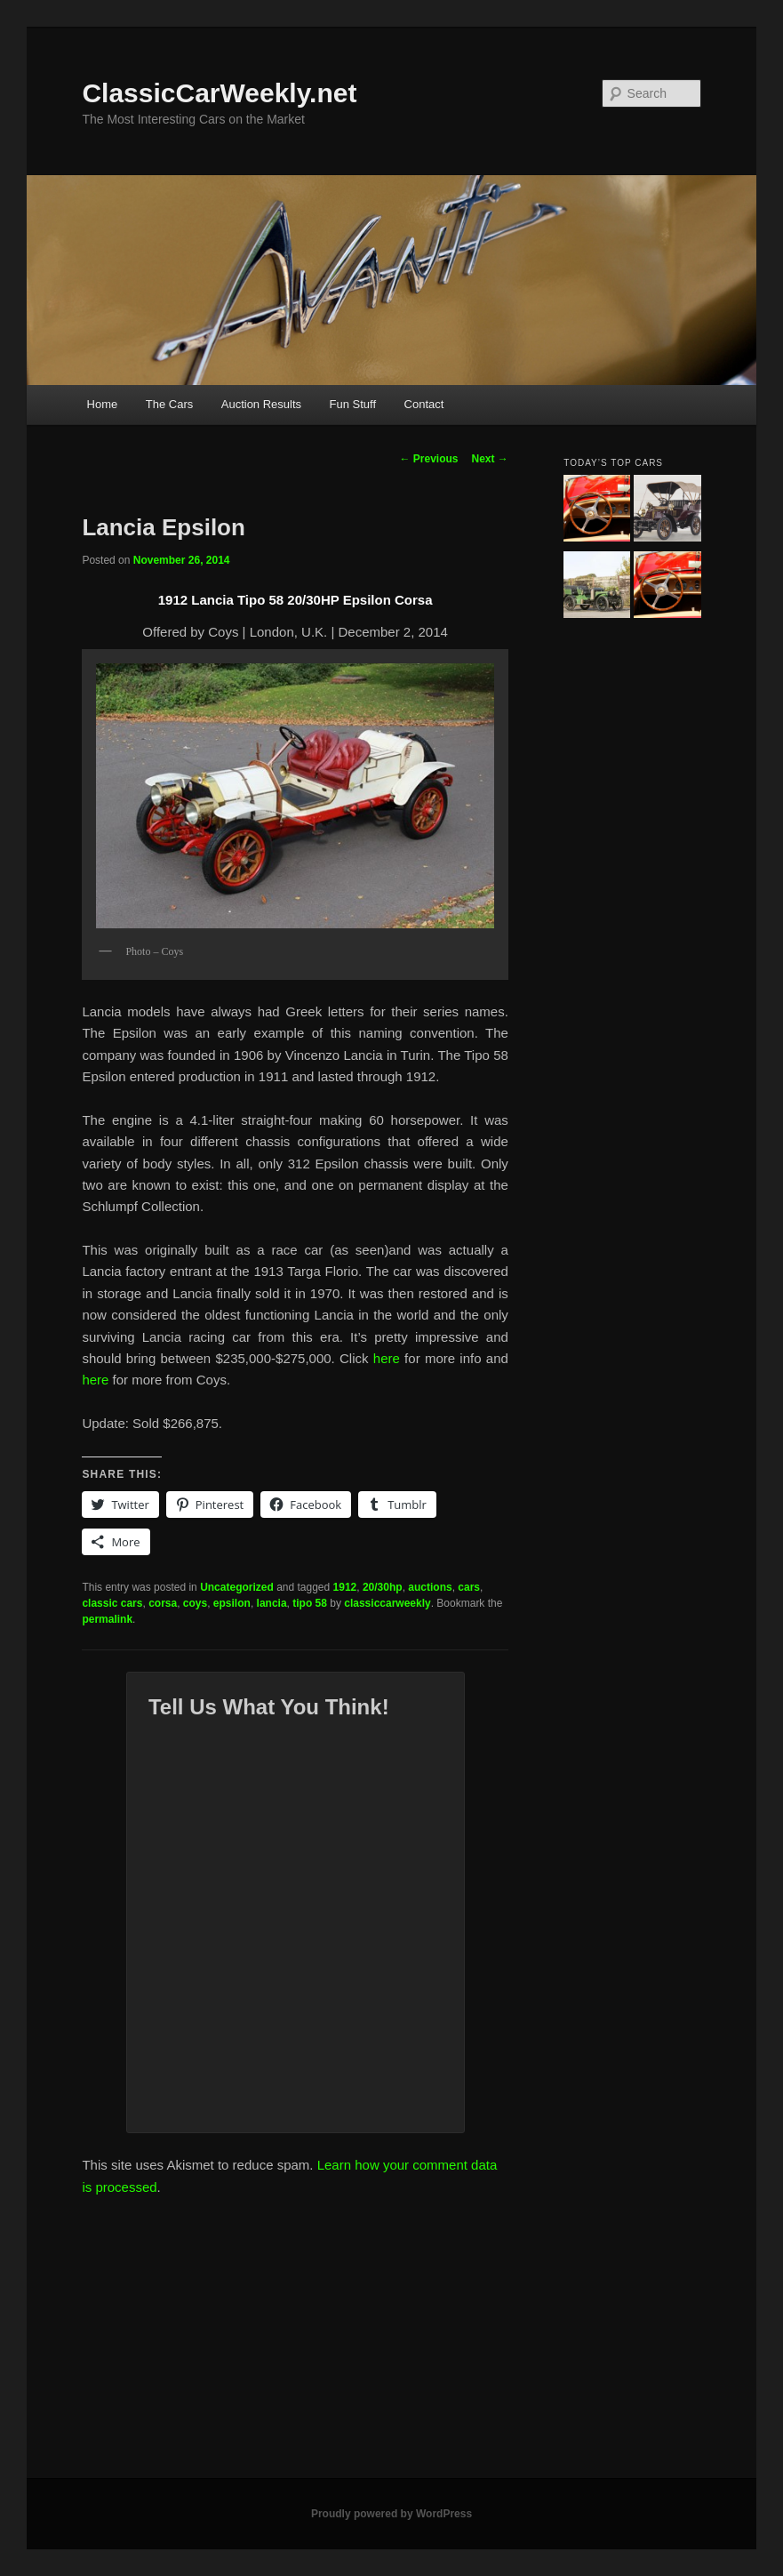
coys (195, 1603)
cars (469, 1587)
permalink (107, 1619)
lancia (272, 1603)
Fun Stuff (353, 404)
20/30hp (383, 1587)
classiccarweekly (387, 1603)
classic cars (112, 1603)
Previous (428, 459)
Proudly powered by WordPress (391, 2514)
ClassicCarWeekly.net (219, 93)
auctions (429, 1587)
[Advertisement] (391, 2344)
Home (102, 404)
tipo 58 (309, 1603)
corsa (162, 1603)
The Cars (169, 404)
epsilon (232, 1603)
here (386, 1358)
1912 (345, 1587)
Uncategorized (237, 1587)
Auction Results (261, 404)
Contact (424, 404)
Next (490, 459)
